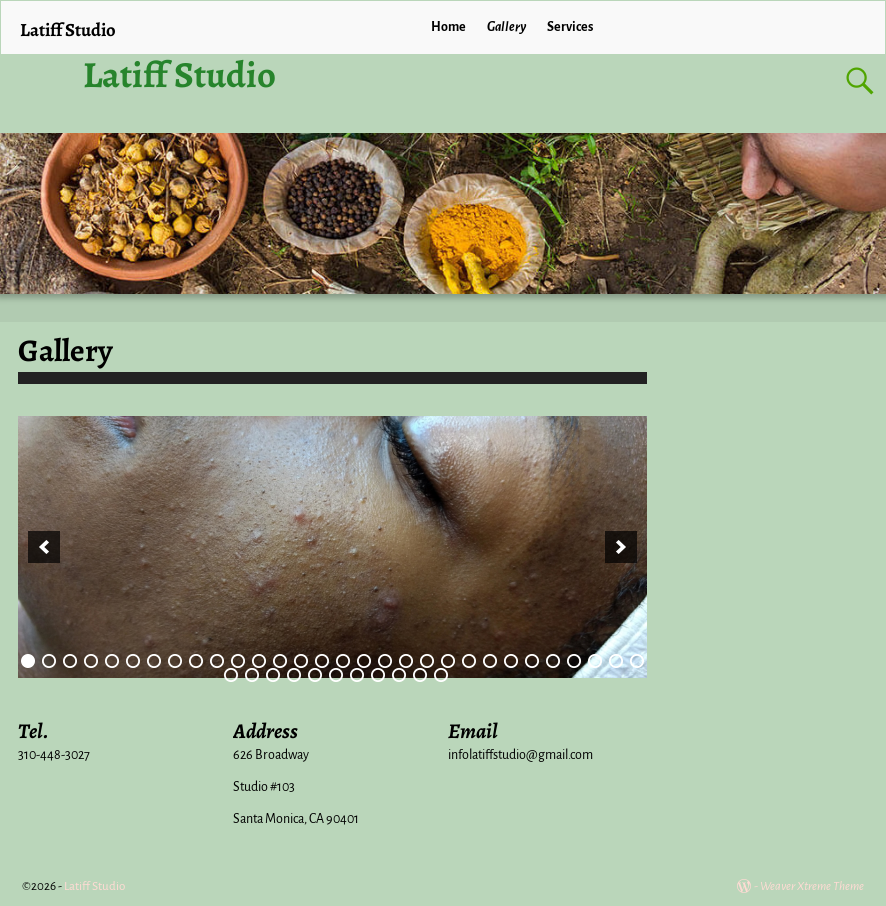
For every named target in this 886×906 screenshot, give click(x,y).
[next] (621, 547)
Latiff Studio (179, 75)
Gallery (506, 27)
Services (570, 27)
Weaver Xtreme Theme (812, 886)
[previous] (44, 547)
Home (448, 27)
